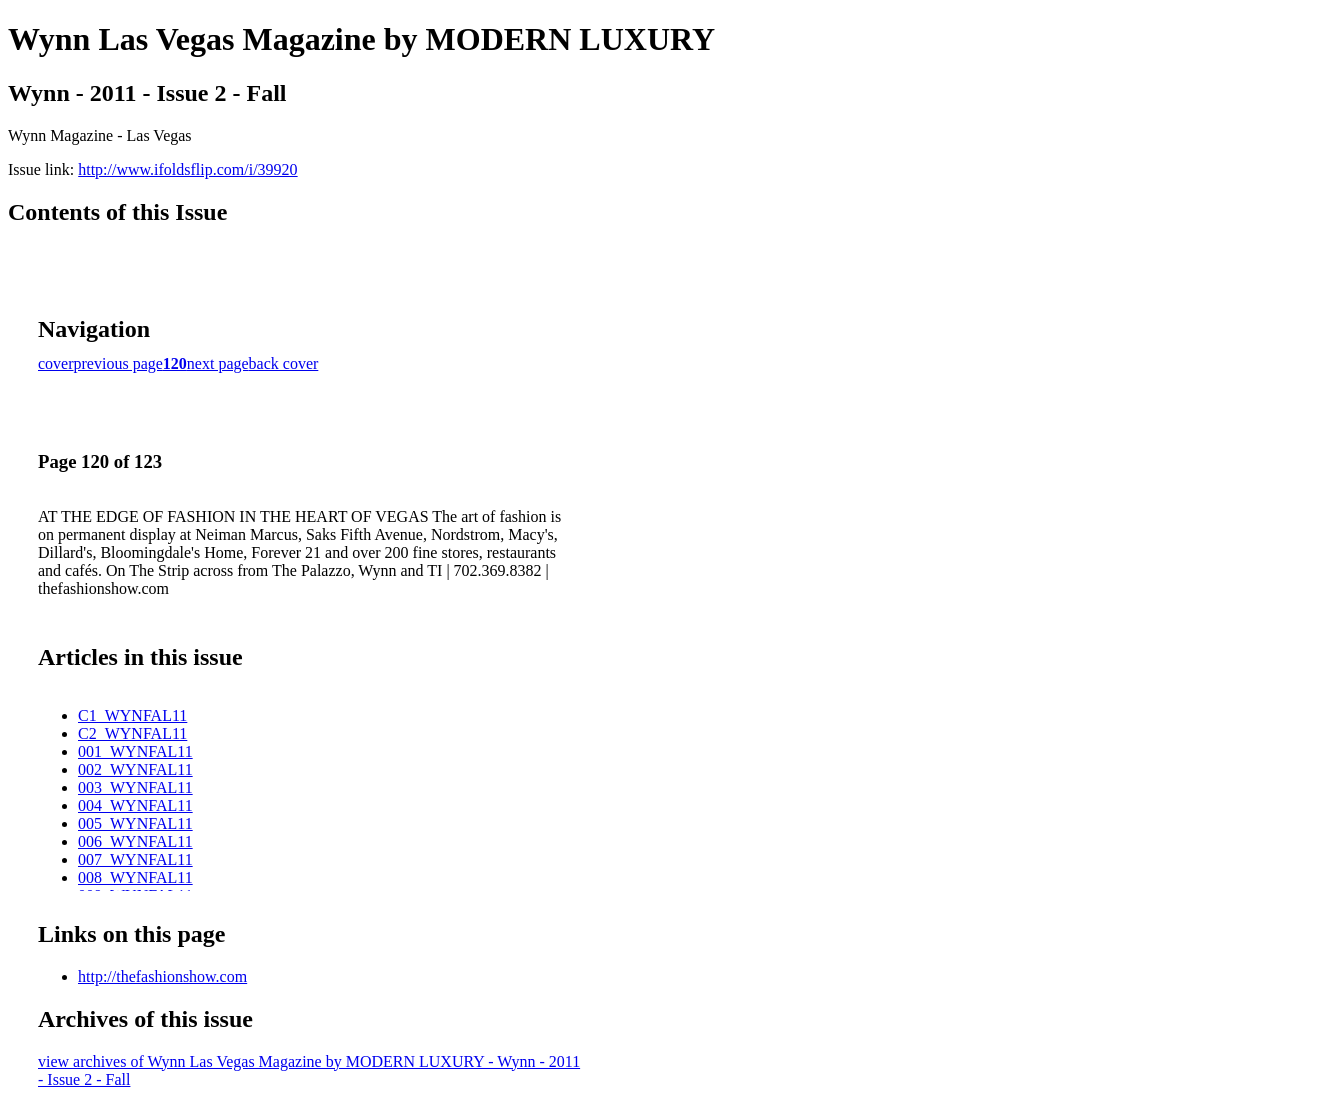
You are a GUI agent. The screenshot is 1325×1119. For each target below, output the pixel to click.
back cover (284, 363)
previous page (118, 363)
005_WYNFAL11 (135, 823)
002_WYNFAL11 (135, 769)
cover (56, 363)
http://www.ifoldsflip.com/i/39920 (187, 169)
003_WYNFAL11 (135, 787)
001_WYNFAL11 (135, 751)
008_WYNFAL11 (135, 877)
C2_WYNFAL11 (132, 733)
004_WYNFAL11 (135, 805)
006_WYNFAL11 (135, 841)
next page (218, 363)
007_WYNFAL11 (135, 859)
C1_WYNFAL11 (132, 715)
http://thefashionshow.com (162, 976)
